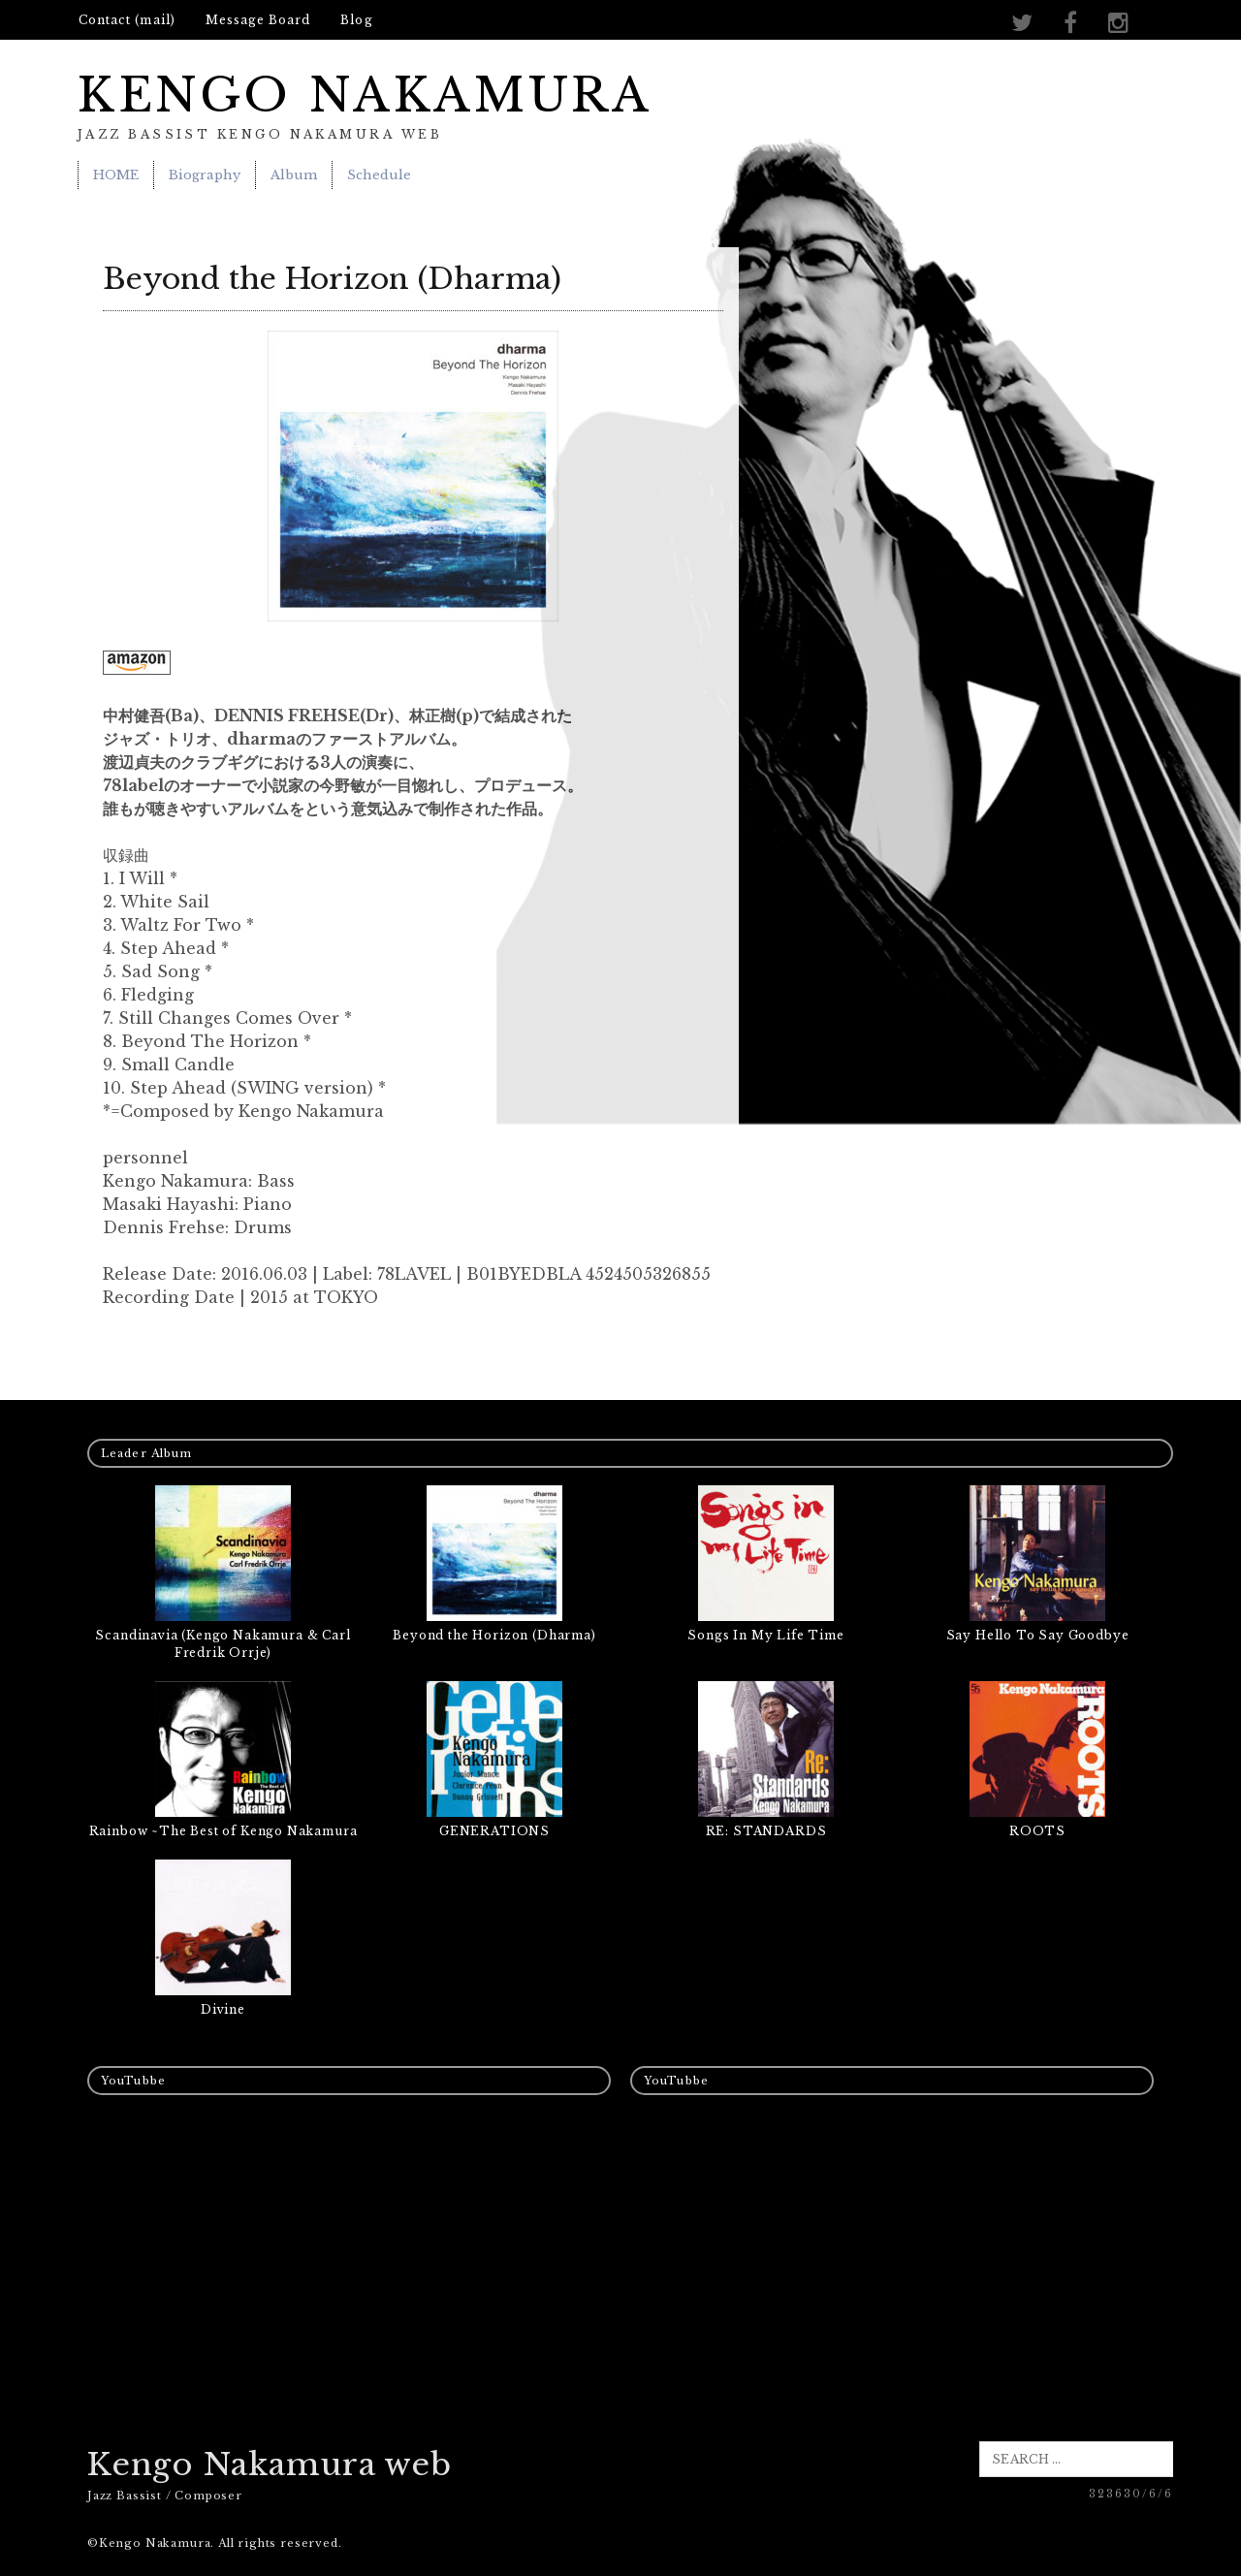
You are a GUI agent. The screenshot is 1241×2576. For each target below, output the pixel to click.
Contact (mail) (127, 20)
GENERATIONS (494, 1831)
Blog (356, 20)
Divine (223, 2009)
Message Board (258, 20)
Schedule (379, 175)
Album (293, 175)
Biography (204, 175)
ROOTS (1037, 1831)
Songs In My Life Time (765, 1635)
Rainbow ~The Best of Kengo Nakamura (223, 1831)
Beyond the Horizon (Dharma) (494, 1635)
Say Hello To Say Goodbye (1038, 1635)
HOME (116, 175)
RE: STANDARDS (766, 1831)
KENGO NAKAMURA (365, 95)
